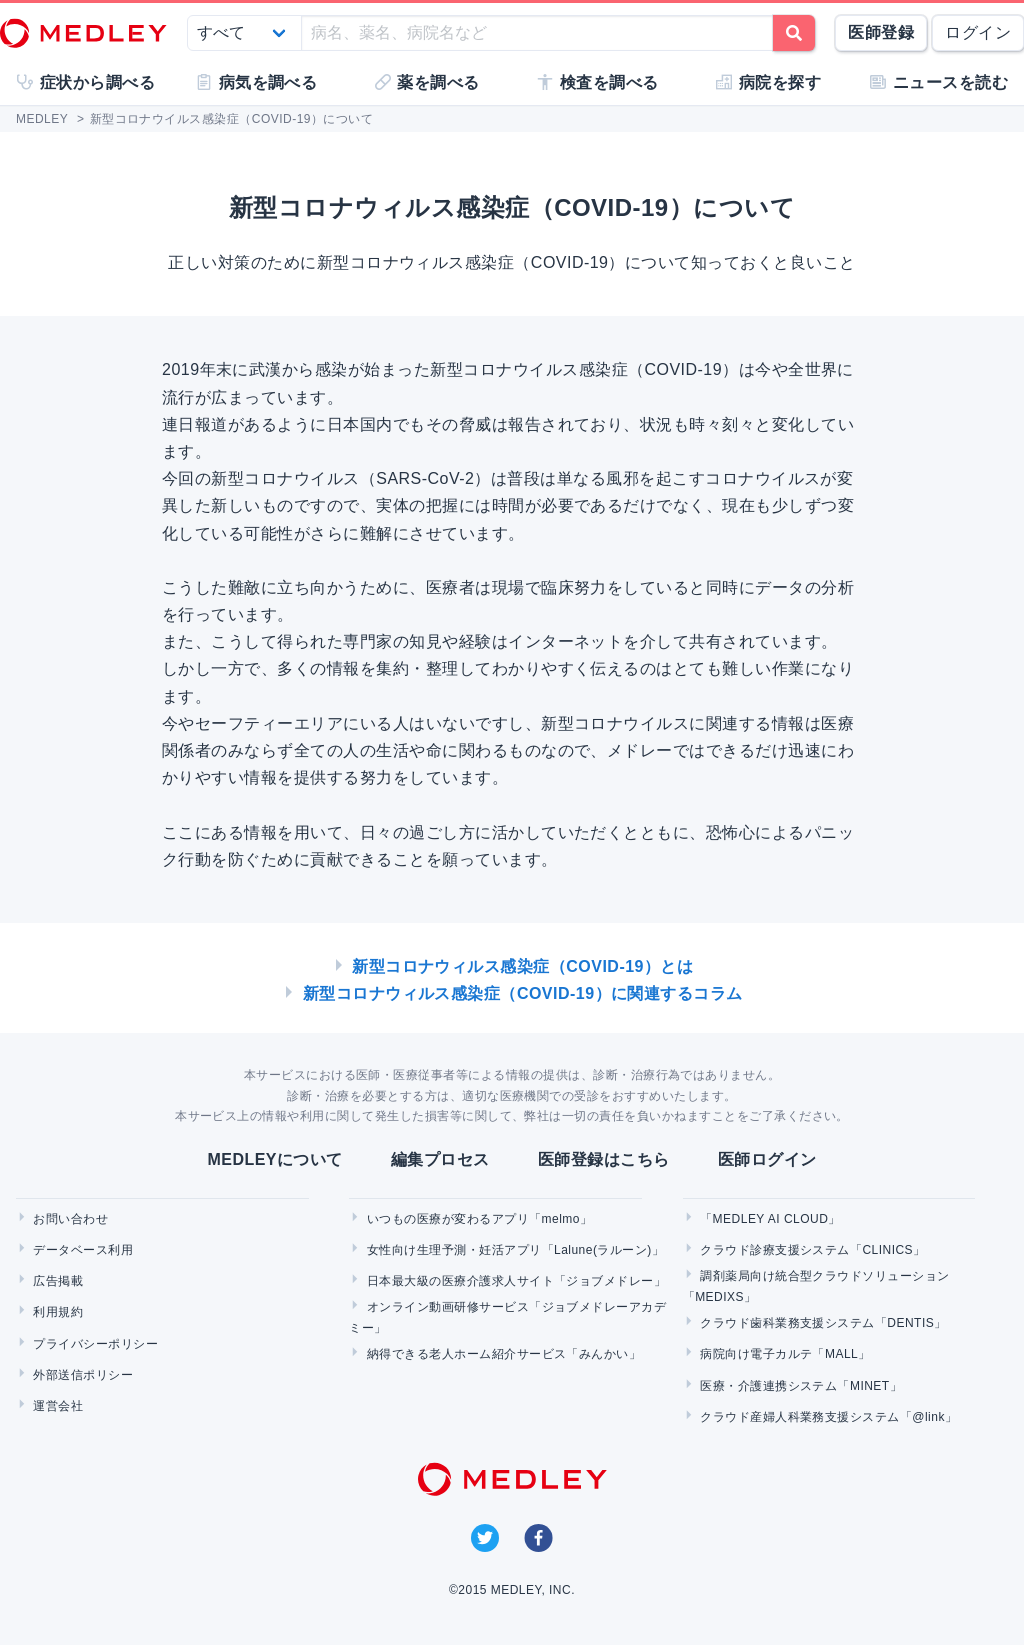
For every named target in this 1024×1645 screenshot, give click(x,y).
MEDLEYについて (274, 1159)
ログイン (978, 32)
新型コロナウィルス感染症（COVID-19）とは (522, 966)
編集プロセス (440, 1159)
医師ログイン (767, 1159)
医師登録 (881, 32)
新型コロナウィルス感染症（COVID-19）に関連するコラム (523, 993)
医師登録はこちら (604, 1159)
